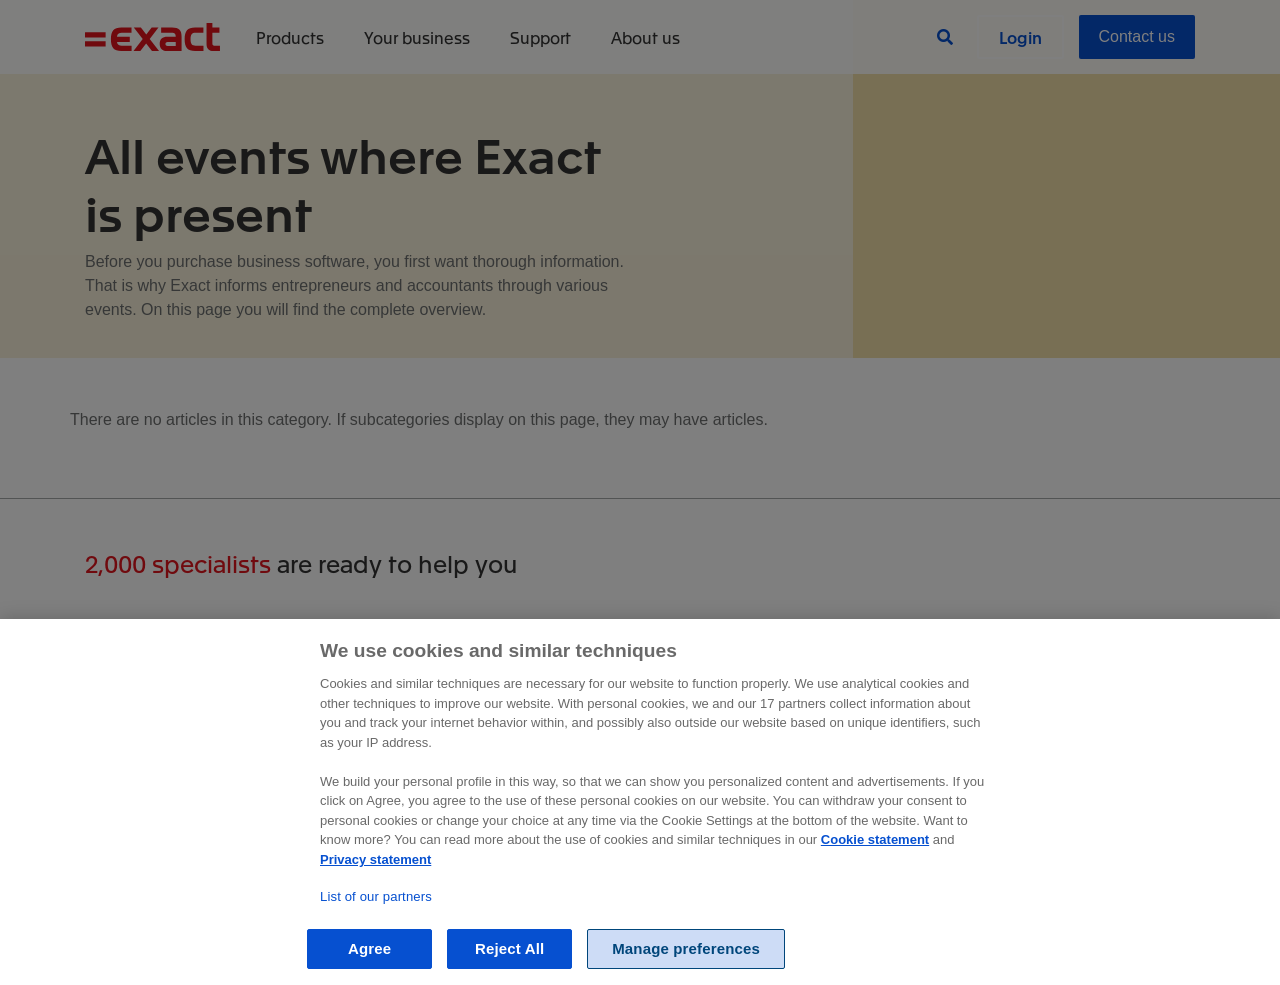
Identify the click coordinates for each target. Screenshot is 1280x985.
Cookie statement (875, 839)
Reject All (509, 948)
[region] (640, 802)
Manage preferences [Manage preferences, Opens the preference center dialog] (686, 948)
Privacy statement (375, 859)
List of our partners (376, 896)
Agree (369, 948)
